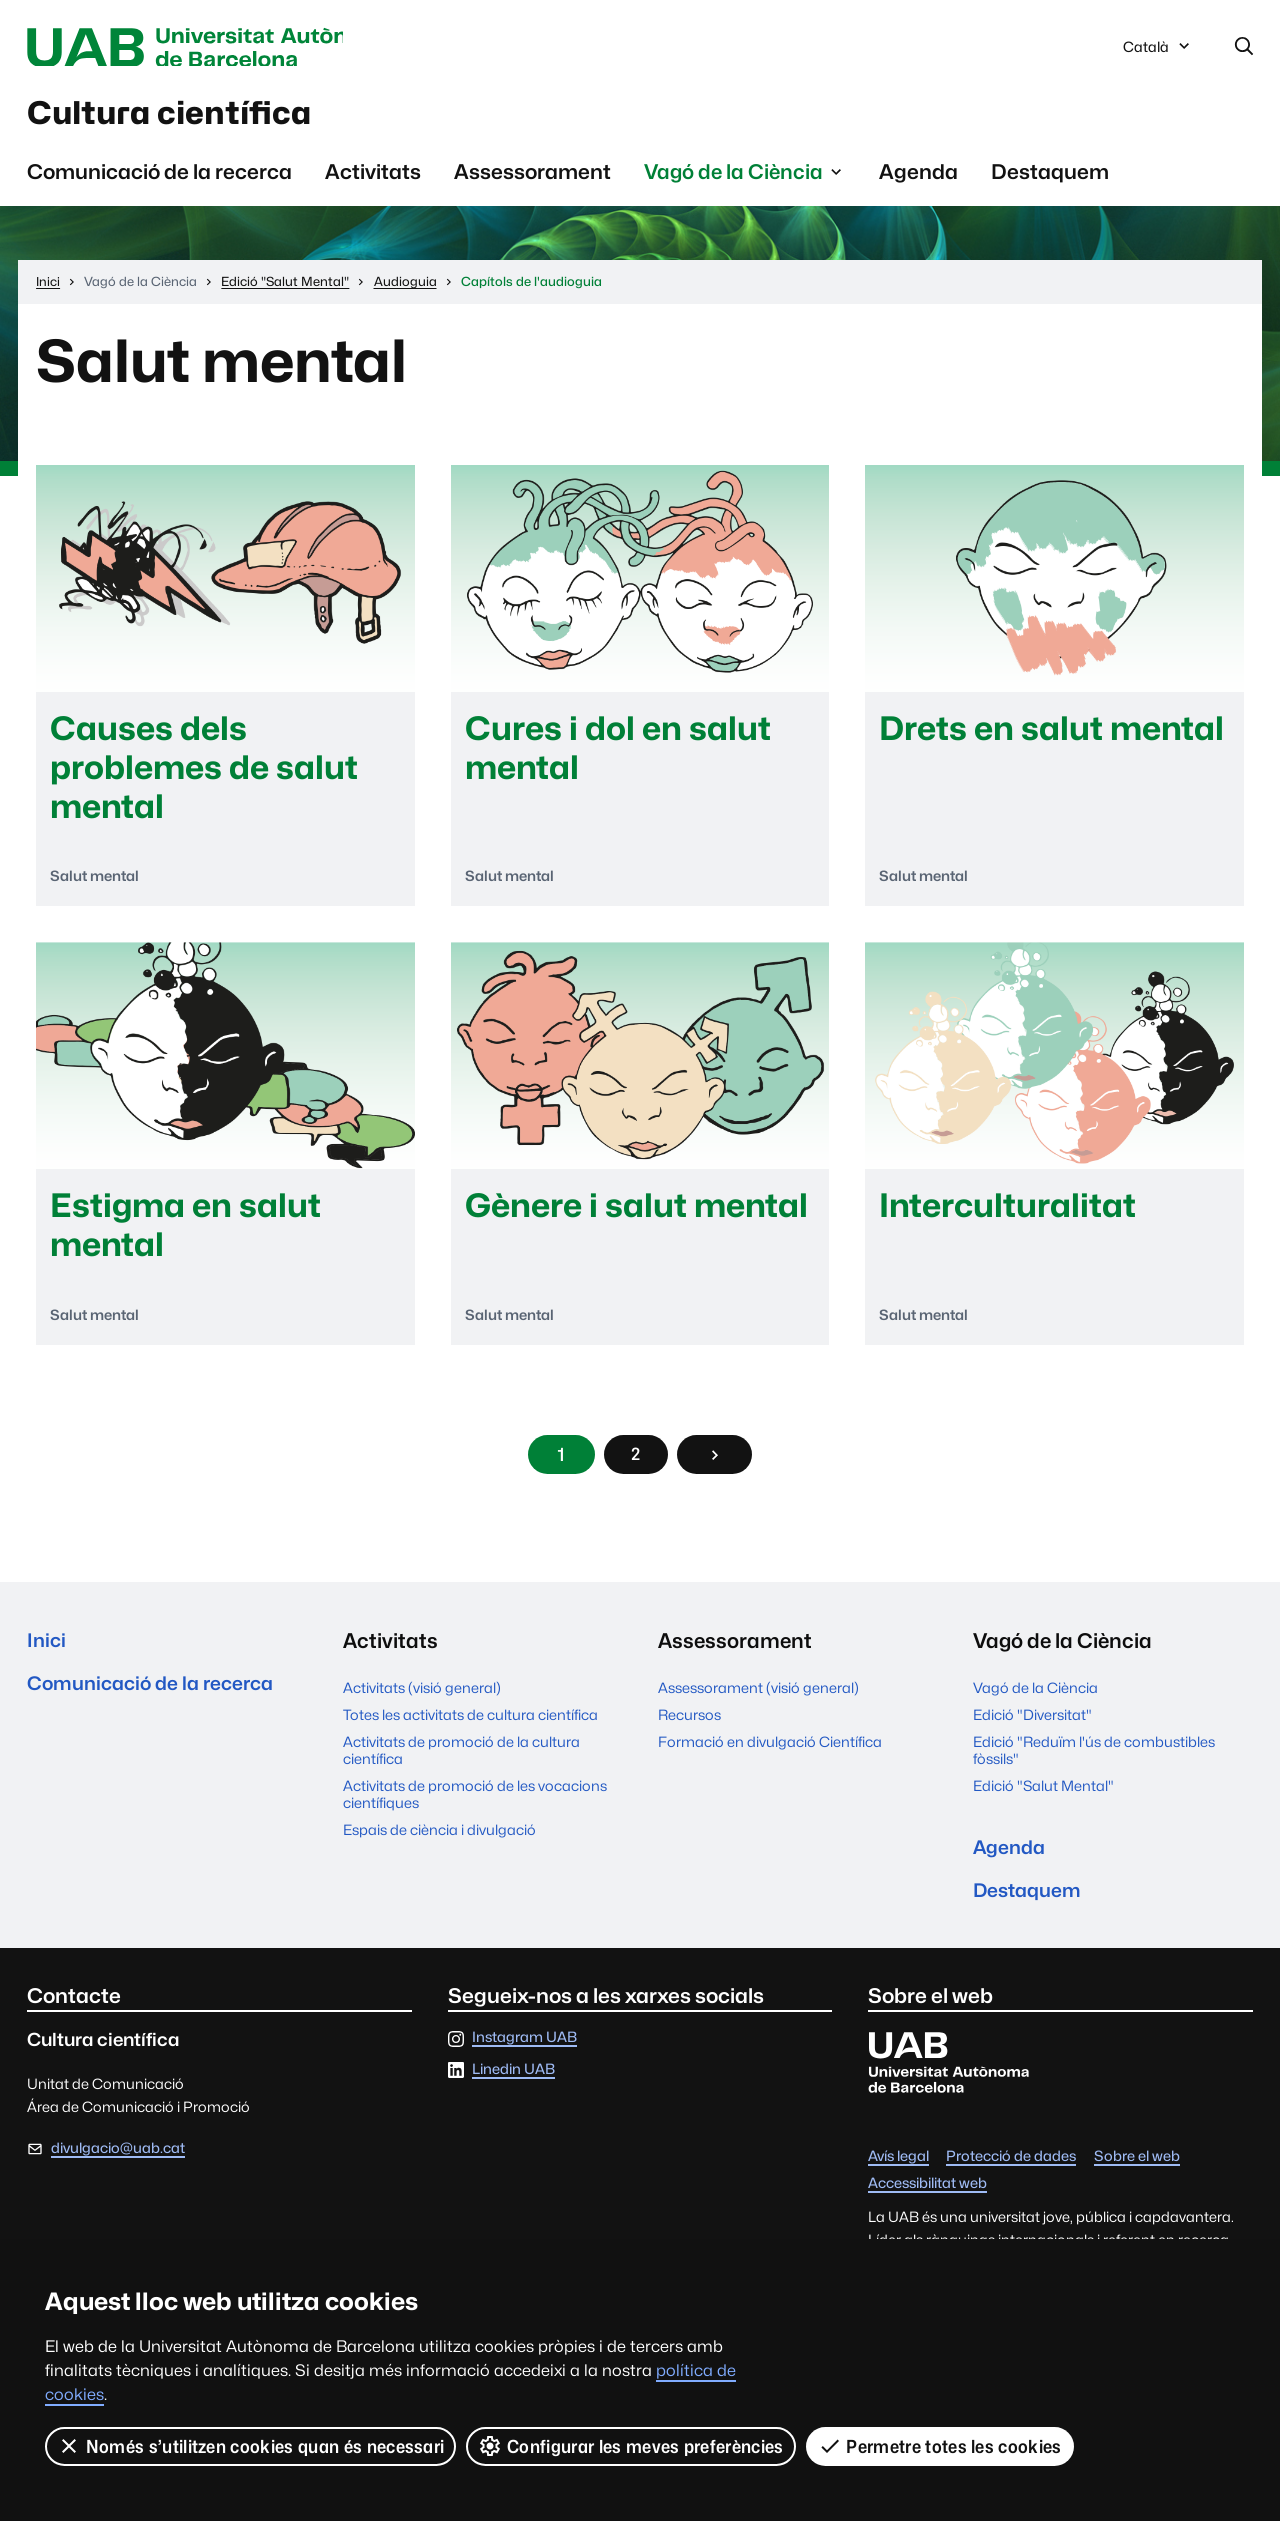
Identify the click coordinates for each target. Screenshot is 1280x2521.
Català (1158, 53)
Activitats (373, 180)
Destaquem (1050, 180)
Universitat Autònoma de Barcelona (216, 48)
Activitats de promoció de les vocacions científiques (475, 1807)
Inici (47, 1653)
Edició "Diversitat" (1032, 1726)
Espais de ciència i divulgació (439, 1842)
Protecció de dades (1011, 2176)
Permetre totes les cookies (940, 2446)
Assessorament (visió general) (758, 1699)
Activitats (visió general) (422, 1699)
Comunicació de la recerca (159, 180)
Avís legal (898, 2176)
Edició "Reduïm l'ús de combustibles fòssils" (1094, 1762)
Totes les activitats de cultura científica (470, 1726)
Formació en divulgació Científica (770, 1753)
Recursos (689, 1726)
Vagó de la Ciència (1035, 1699)
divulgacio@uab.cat (118, 2166)
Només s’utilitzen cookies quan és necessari (251, 2446)
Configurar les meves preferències (632, 2446)
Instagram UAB (524, 2057)
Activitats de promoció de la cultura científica (461, 1762)
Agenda (918, 180)
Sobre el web (1137, 2176)
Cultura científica (193, 119)
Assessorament (532, 180)
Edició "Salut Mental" (1043, 1798)
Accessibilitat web (927, 2203)
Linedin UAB (513, 2089)
